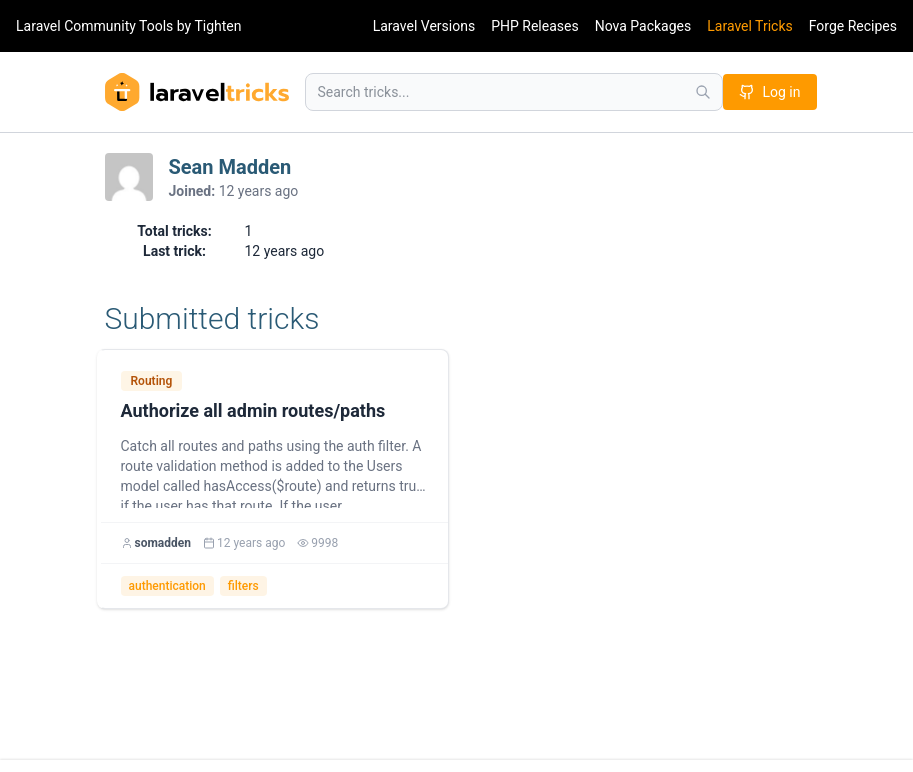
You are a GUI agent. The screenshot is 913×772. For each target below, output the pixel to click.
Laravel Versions (424, 26)
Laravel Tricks (750, 26)
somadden (163, 543)
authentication (167, 586)
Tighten (217, 26)
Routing (152, 381)
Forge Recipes (853, 26)
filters (243, 586)
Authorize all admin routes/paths (253, 410)
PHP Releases (535, 26)
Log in (770, 92)
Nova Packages (643, 26)
